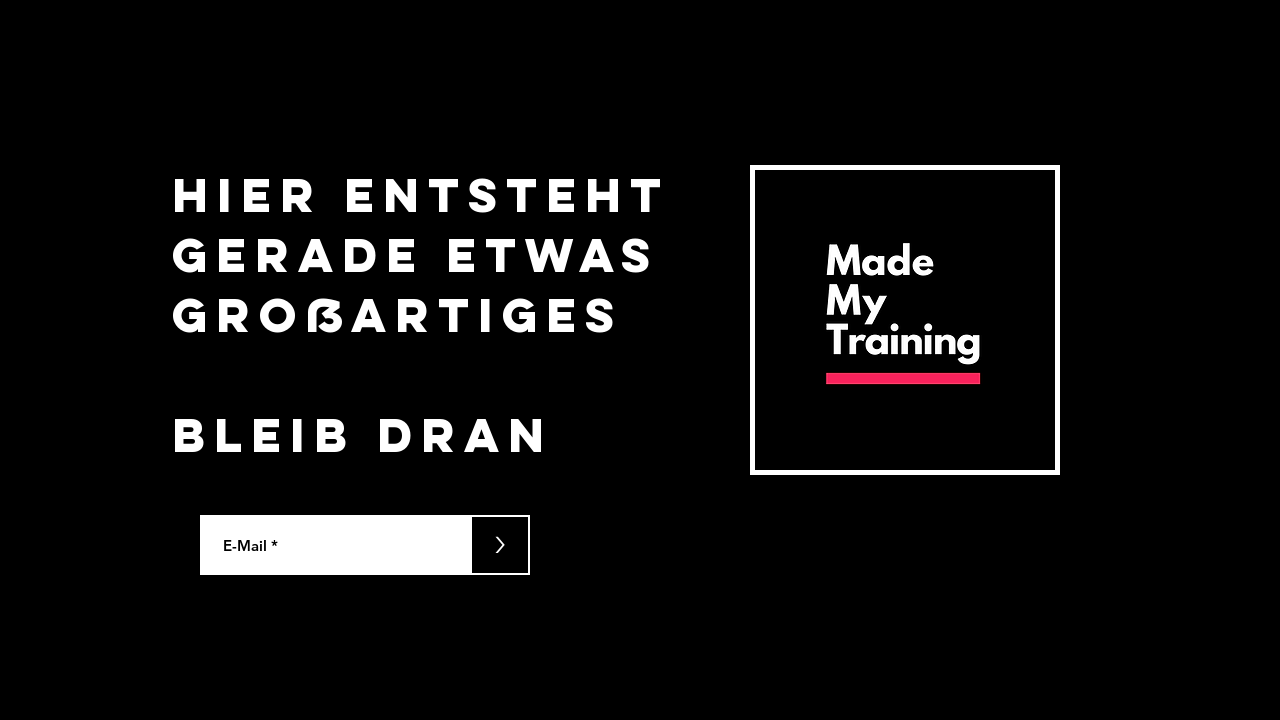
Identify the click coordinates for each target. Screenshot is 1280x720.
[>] (500, 545)
